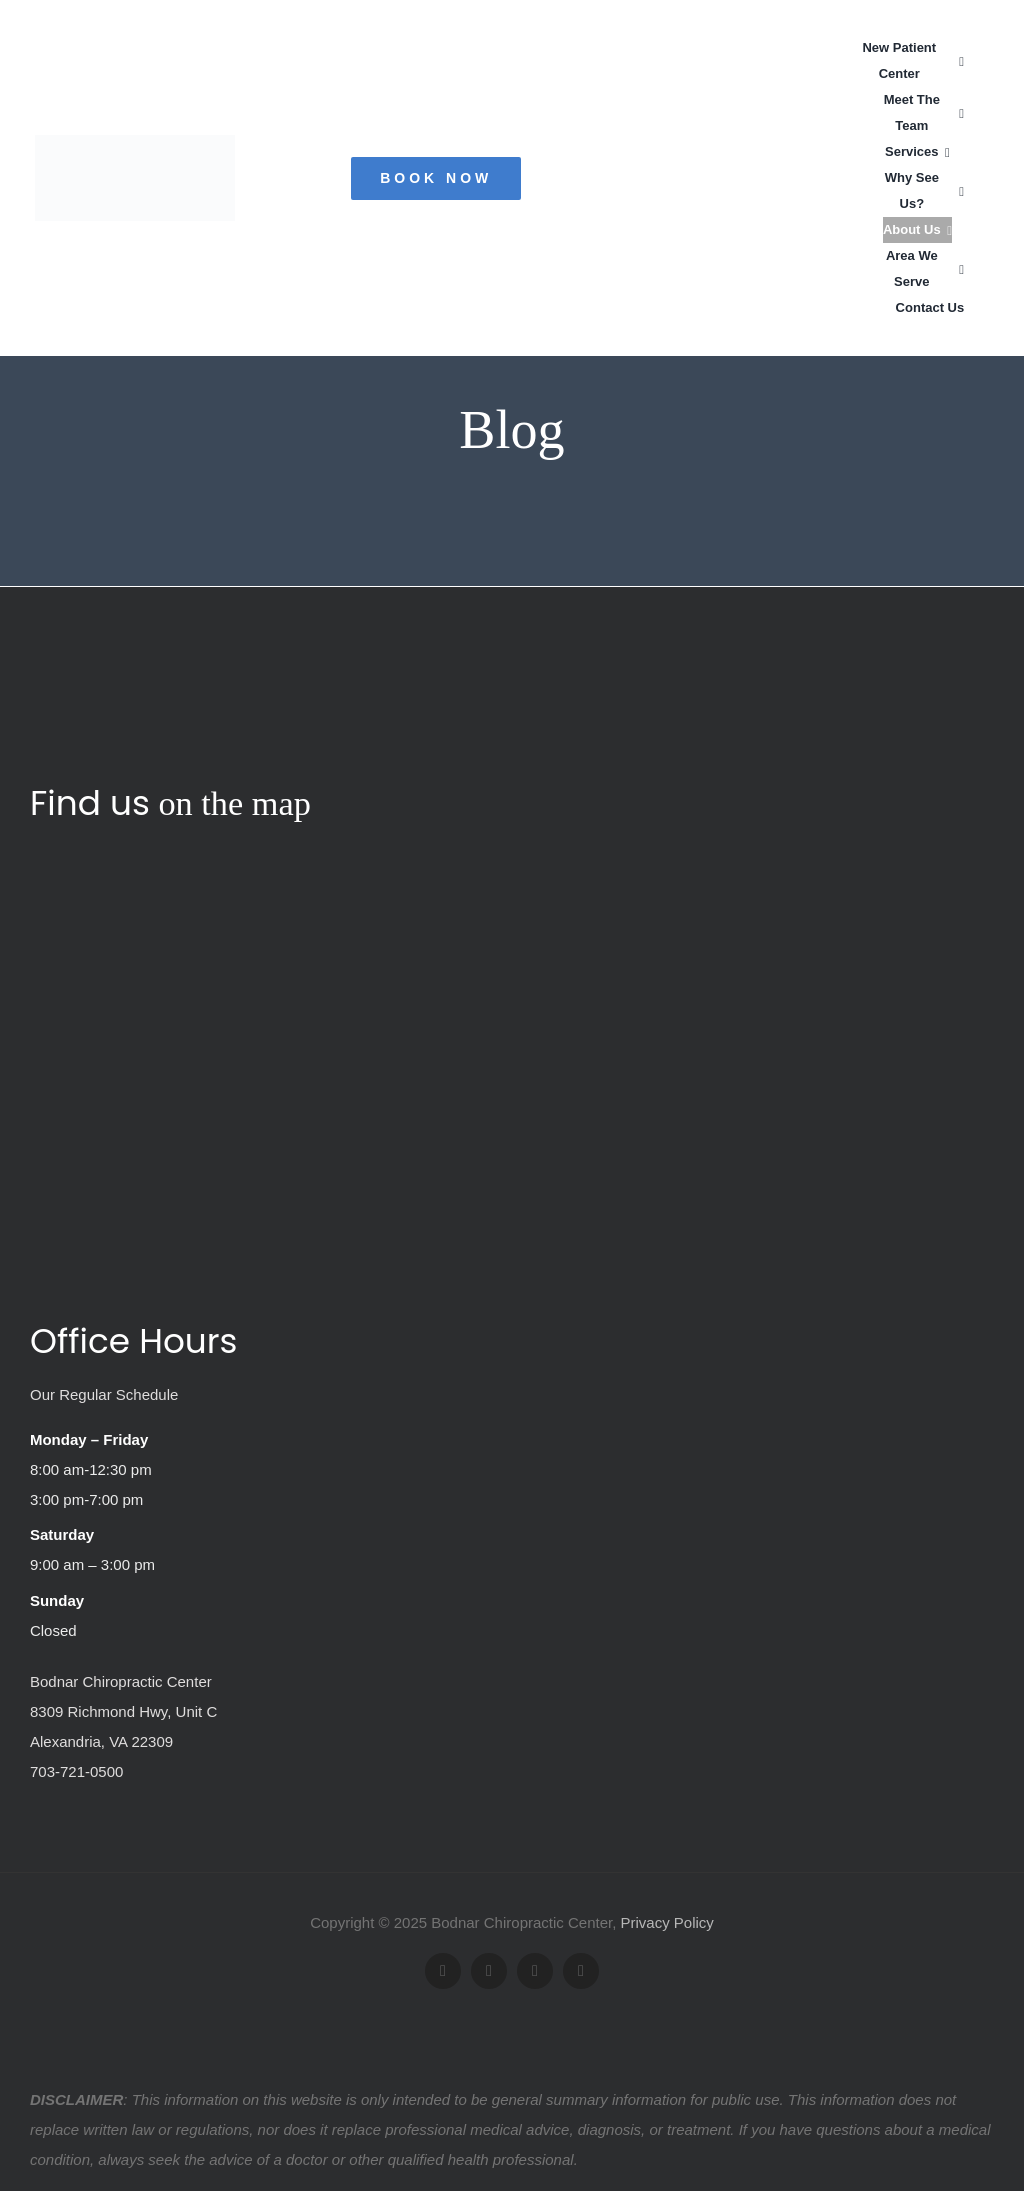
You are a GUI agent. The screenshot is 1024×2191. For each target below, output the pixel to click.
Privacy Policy (667, 1922)
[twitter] (489, 1971)
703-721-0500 (76, 1771)
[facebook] (443, 1971)
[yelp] (581, 1971)
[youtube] (535, 1971)
